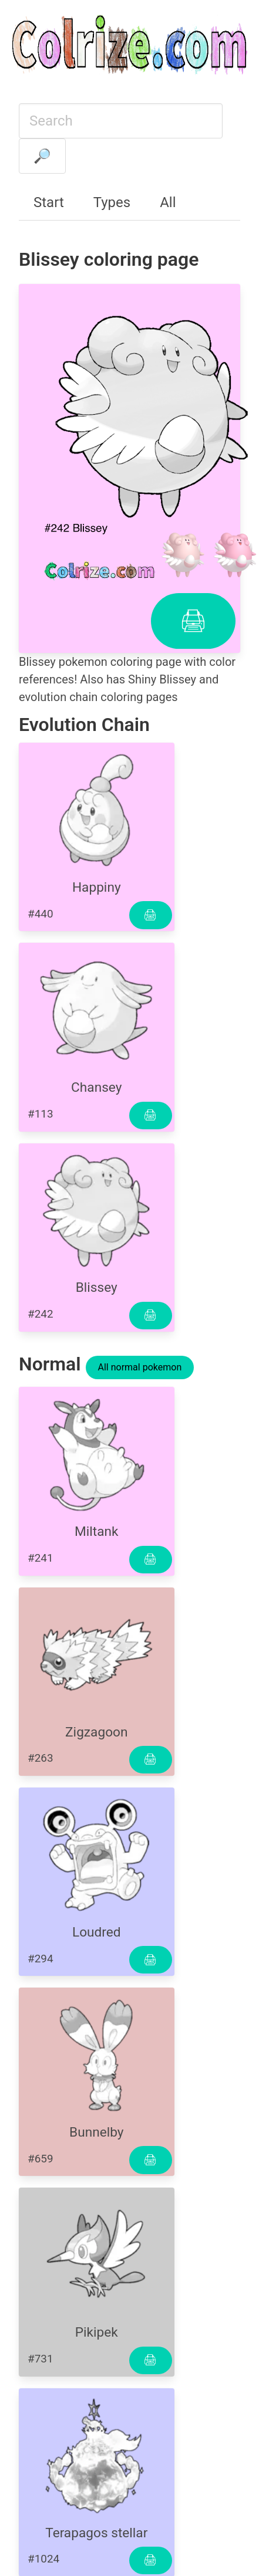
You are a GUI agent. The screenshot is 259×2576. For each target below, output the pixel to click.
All (168, 202)
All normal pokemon (140, 1367)
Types (111, 202)
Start (48, 202)
